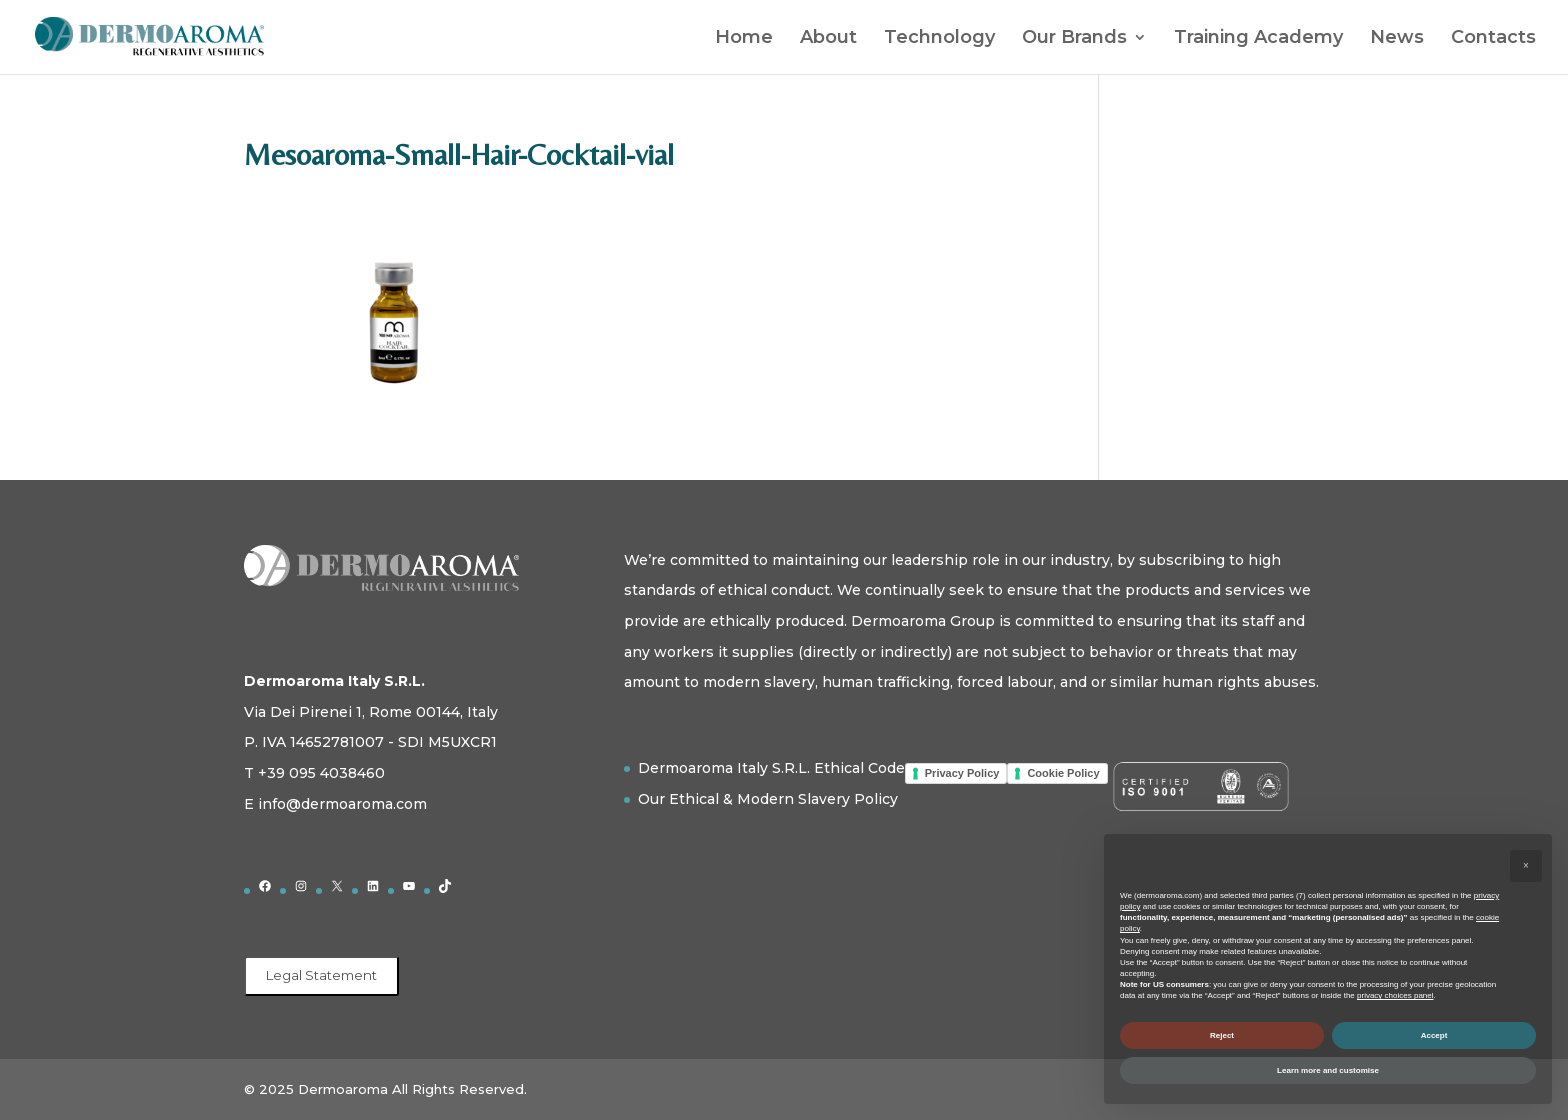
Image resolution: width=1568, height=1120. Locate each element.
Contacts (1493, 39)
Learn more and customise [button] (1328, 1070)
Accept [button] (1434, 1035)
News (1397, 39)
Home (744, 39)
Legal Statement (321, 975)
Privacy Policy (962, 773)
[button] (1526, 866)
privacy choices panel (1395, 995)
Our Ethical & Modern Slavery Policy (768, 799)
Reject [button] (1222, 1035)
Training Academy (1258, 39)
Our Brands (1074, 39)
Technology (939, 39)
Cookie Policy (1063, 773)
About (828, 39)
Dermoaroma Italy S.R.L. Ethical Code (771, 768)
